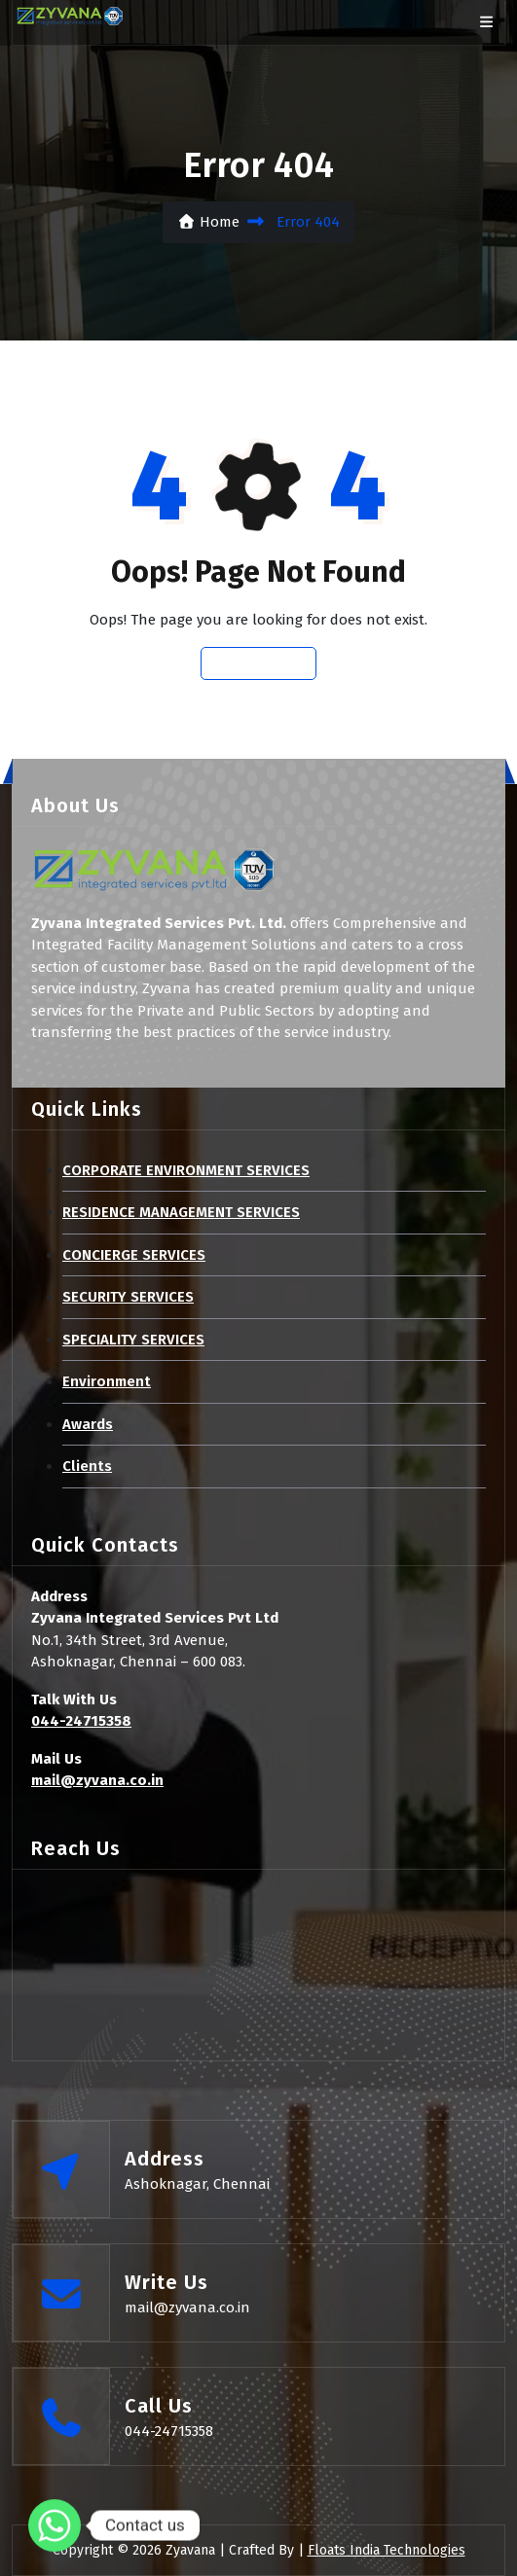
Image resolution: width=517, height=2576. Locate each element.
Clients (87, 1466)
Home (208, 222)
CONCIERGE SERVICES (133, 1255)
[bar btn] (485, 23)
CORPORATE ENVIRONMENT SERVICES (186, 1170)
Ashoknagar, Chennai (197, 2184)
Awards (87, 1424)
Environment (106, 1381)
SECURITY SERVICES (128, 1297)
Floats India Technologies (386, 2550)
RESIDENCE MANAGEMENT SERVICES (181, 1212)
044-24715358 (81, 1721)
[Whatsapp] (54, 2525)
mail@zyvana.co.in (97, 1780)
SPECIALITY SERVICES (133, 1339)
